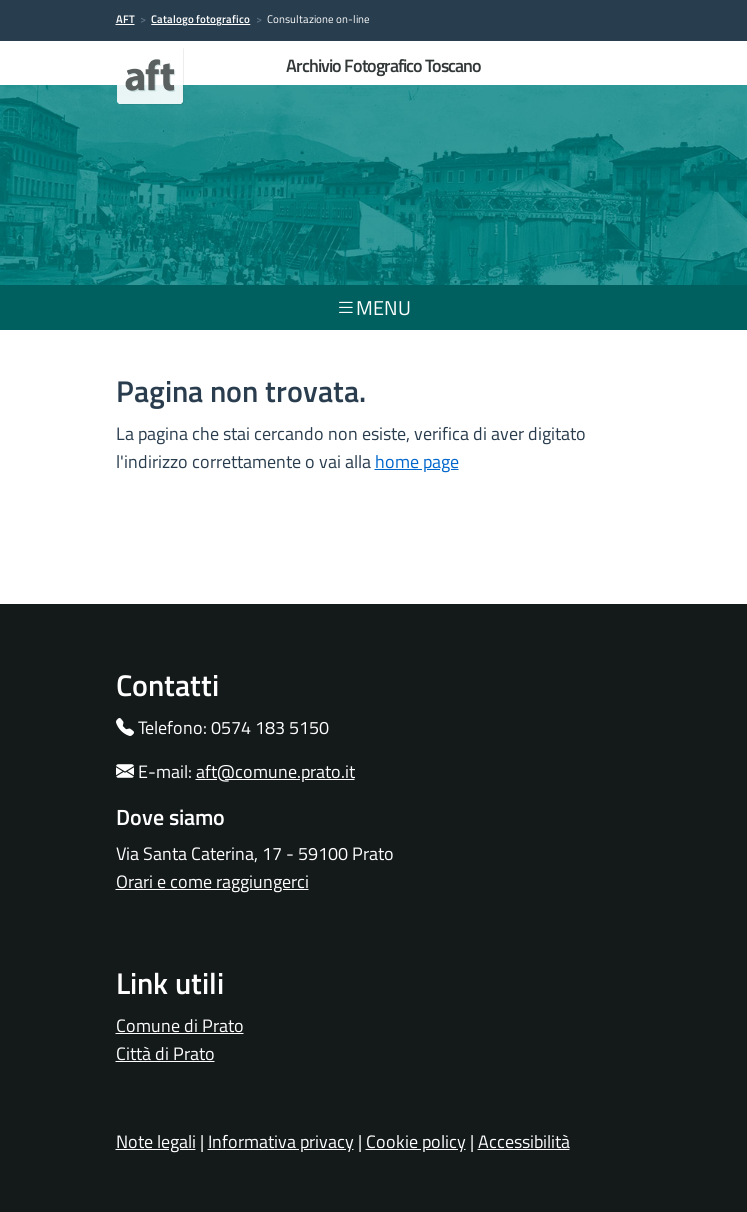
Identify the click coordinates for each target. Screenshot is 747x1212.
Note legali (156, 1141)
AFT (125, 19)
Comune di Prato (180, 1025)
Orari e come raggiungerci (212, 881)
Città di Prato (165, 1053)
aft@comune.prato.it (275, 771)
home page (417, 461)
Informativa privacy (281, 1141)
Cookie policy (416, 1141)
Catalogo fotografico (200, 19)
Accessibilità (524, 1141)
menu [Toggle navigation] (373, 307)
